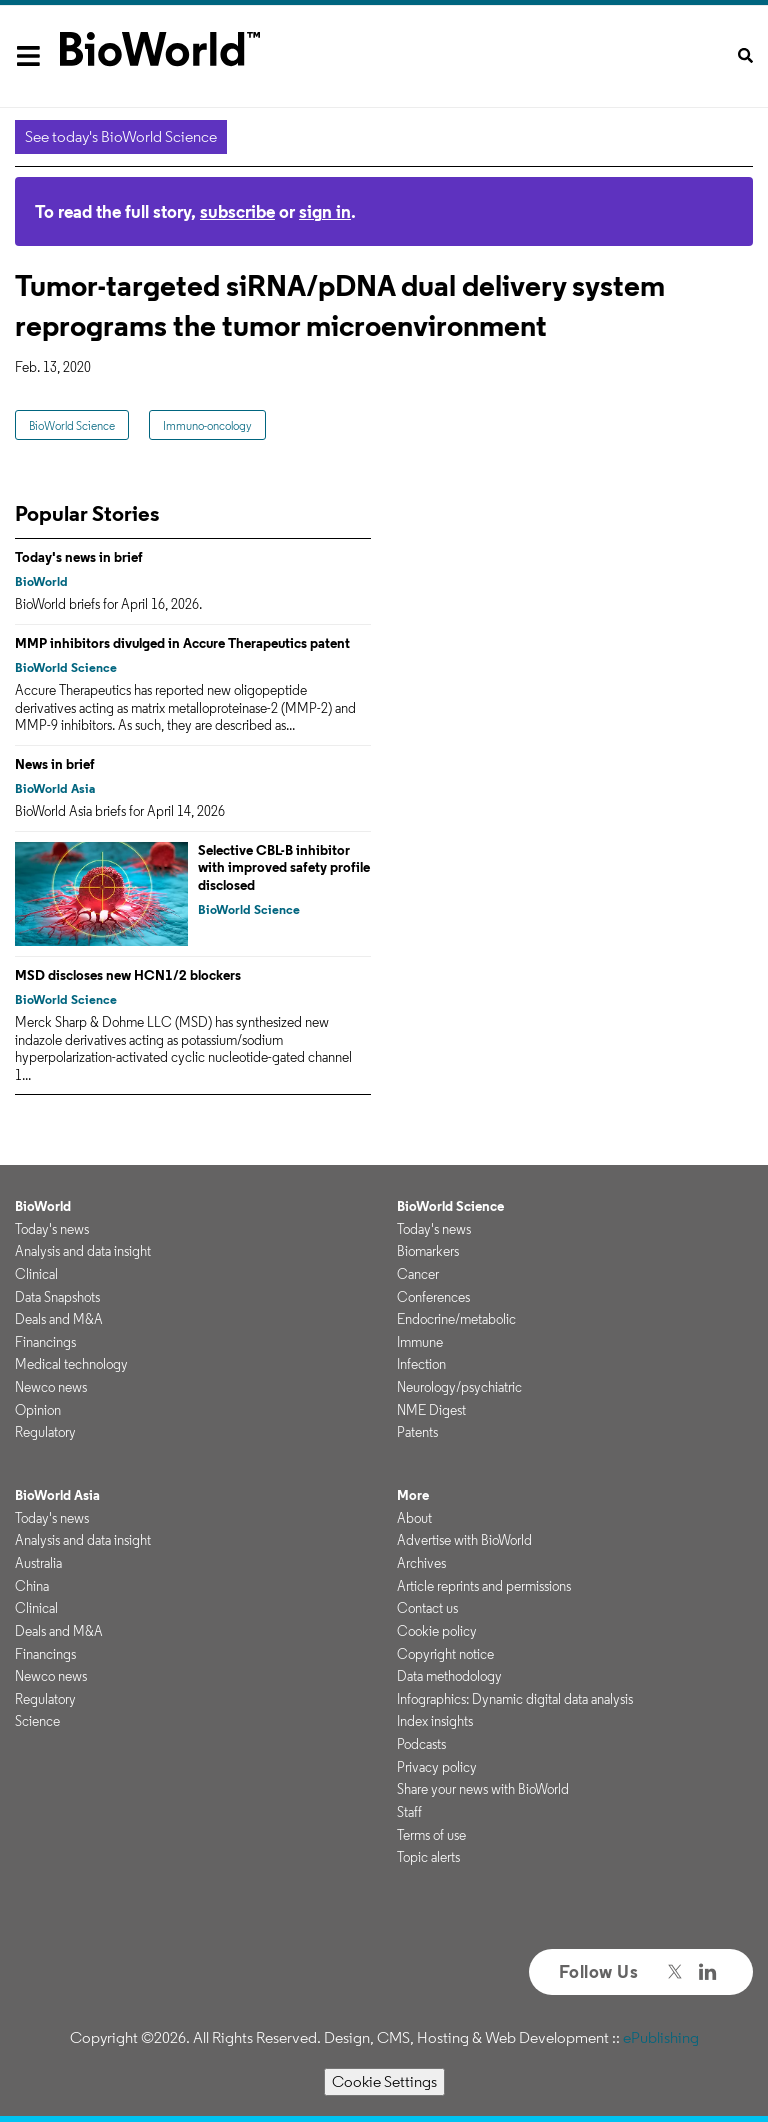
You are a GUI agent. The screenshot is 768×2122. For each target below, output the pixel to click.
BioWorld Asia (55, 788)
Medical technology (71, 1364)
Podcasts (421, 1744)
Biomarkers (428, 1251)
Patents (417, 1432)
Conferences (433, 1297)
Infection (421, 1364)
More (413, 1495)
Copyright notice (445, 1654)
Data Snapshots (57, 1297)
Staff (409, 1812)
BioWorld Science (72, 425)
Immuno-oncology (207, 425)
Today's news (52, 1229)
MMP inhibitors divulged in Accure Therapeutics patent (182, 643)
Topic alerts (428, 1857)
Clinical (36, 1274)
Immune (420, 1342)
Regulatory (45, 1432)
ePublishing (661, 2037)
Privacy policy (437, 1767)
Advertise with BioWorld (464, 1540)
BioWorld (41, 581)
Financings (45, 1342)
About (414, 1518)
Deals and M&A (59, 1319)
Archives (421, 1563)
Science (37, 1721)
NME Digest (431, 1410)
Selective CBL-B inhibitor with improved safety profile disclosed (284, 867)
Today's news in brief (79, 557)
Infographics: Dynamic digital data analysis (515, 1699)
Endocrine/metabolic (456, 1319)
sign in (325, 211)
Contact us (427, 1608)
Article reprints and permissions (484, 1586)
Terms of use (431, 1835)
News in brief (55, 764)
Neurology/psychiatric (459, 1387)
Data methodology (449, 1676)
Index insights (435, 1721)
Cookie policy (437, 1631)
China (32, 1586)
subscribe (237, 211)
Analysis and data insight (83, 1251)
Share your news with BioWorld (483, 1789)
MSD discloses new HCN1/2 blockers (128, 975)
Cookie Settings (384, 2081)
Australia (38, 1563)
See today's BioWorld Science (121, 136)
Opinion (38, 1410)
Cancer (418, 1274)
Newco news (51, 1387)
